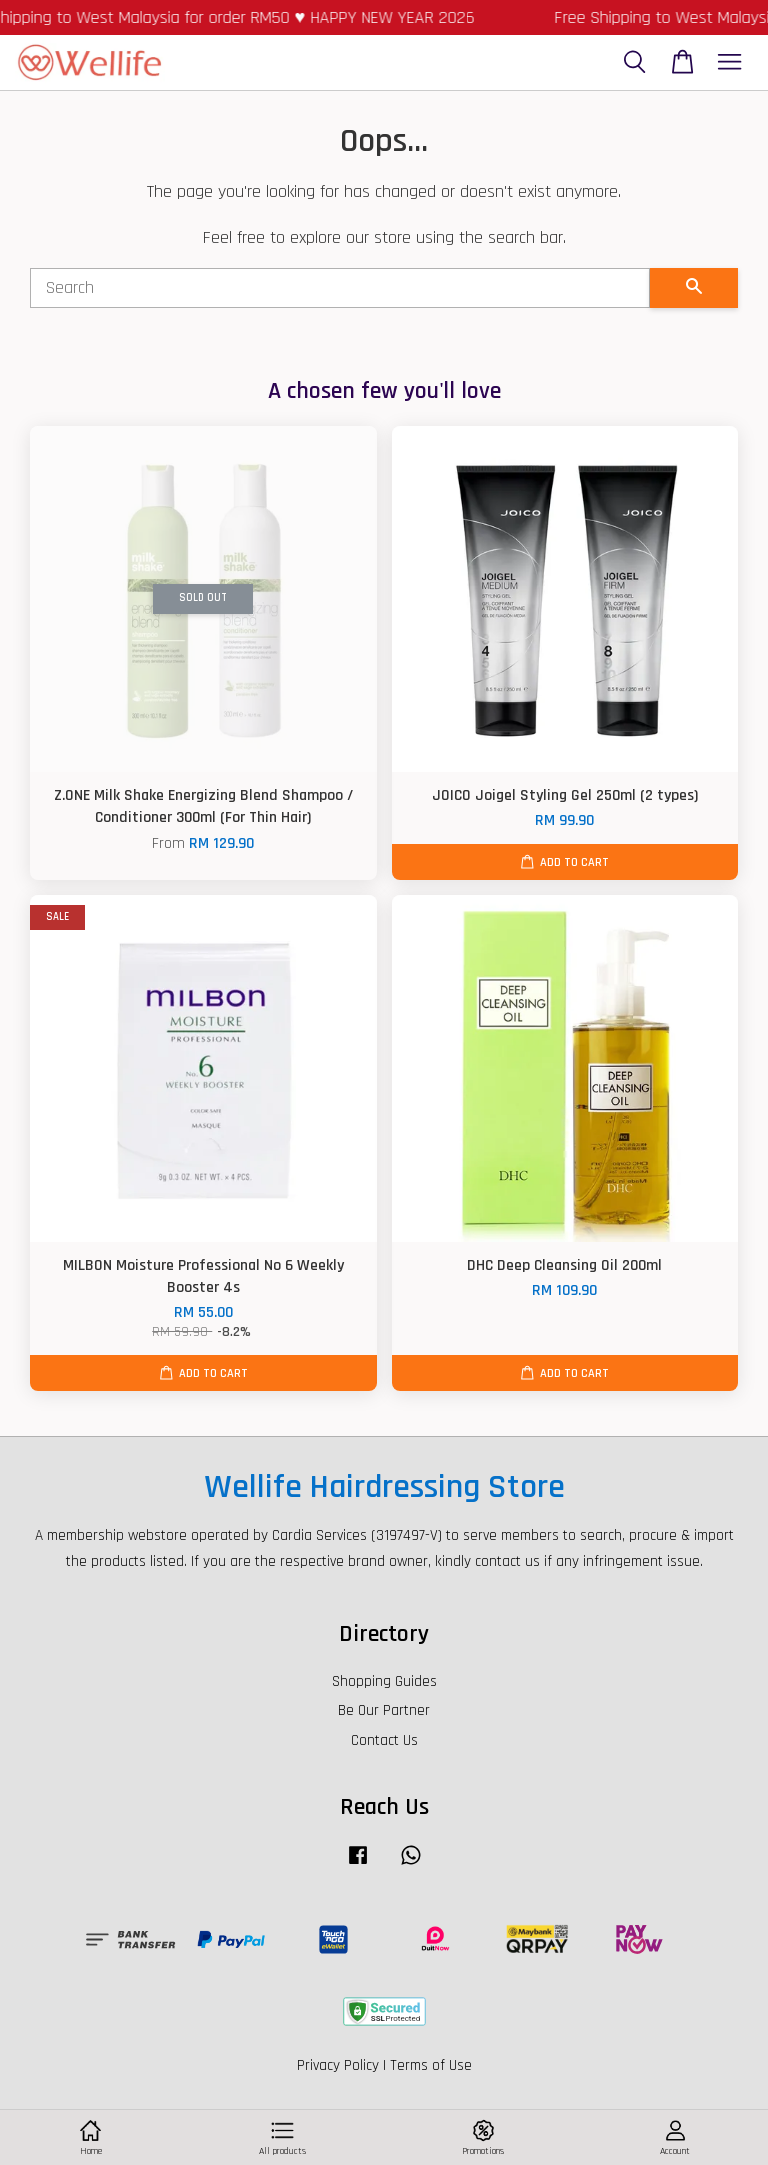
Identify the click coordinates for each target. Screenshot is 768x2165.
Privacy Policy (338, 2065)
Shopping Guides (384, 1681)
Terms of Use (431, 2065)
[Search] (340, 288)
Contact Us (384, 1740)
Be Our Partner (384, 1710)
